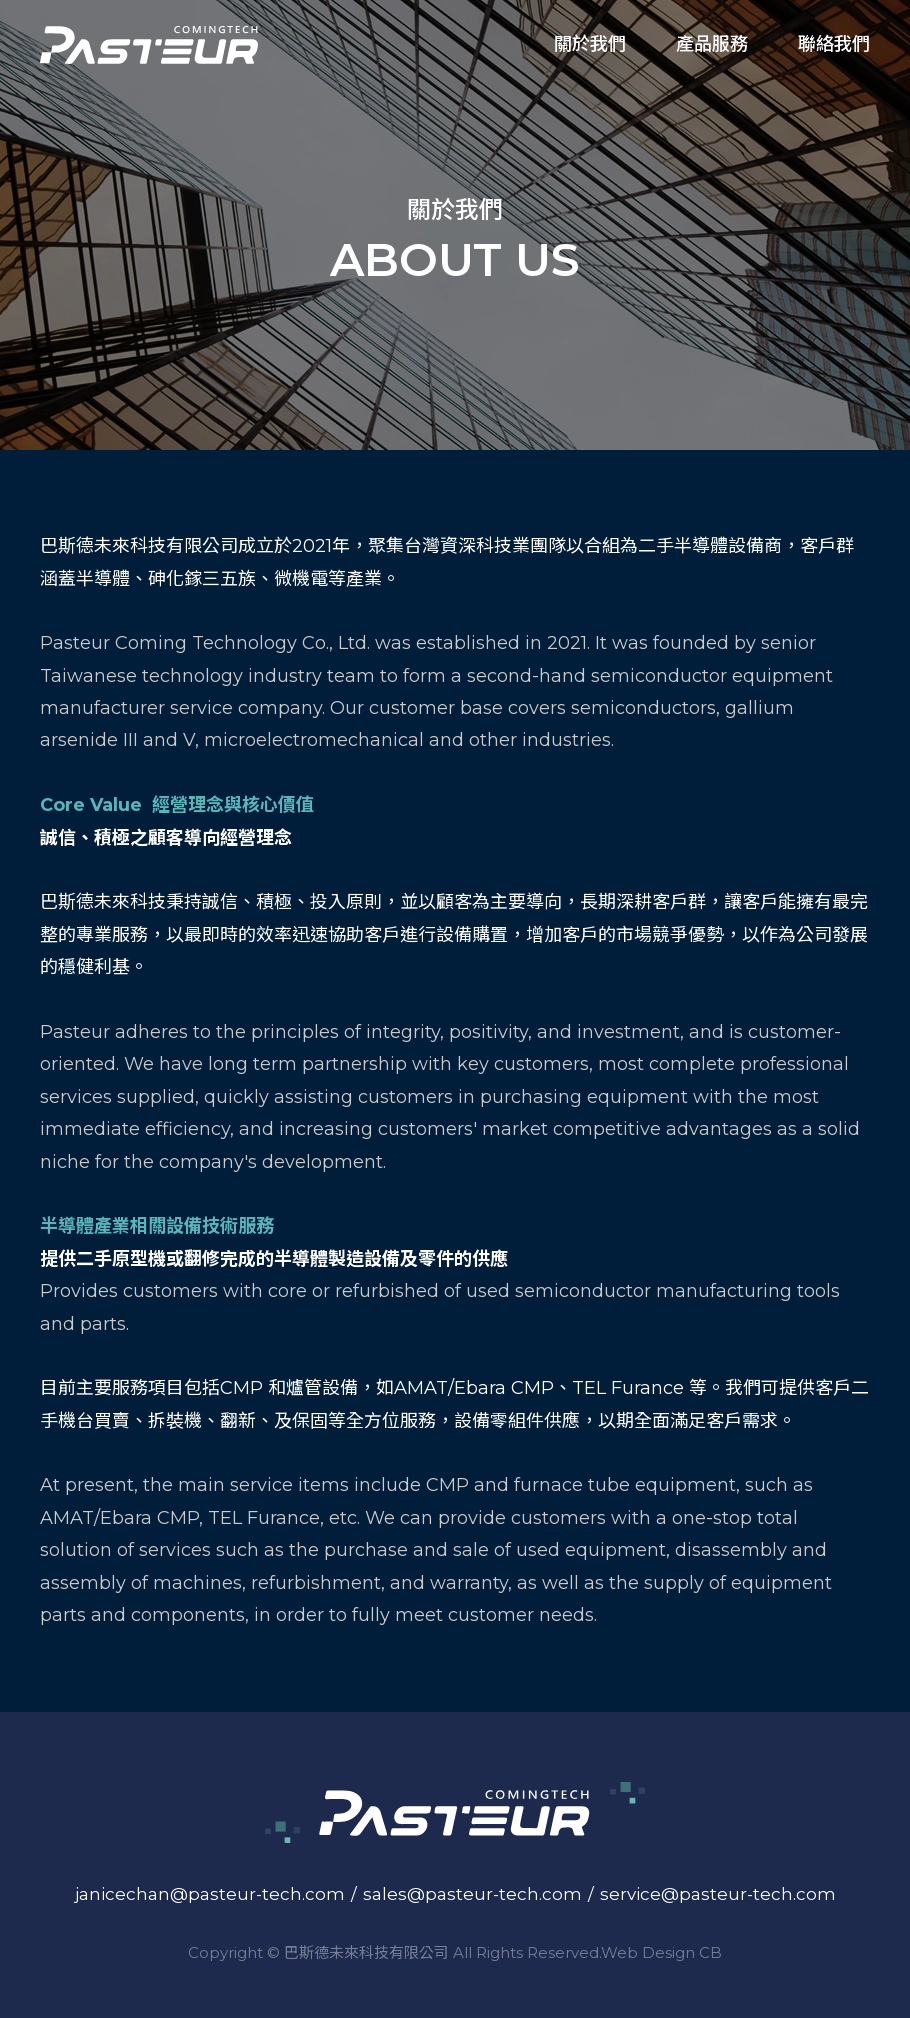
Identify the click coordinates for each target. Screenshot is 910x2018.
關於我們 (590, 44)
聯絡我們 (834, 44)
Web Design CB (661, 1952)
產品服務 (712, 44)
